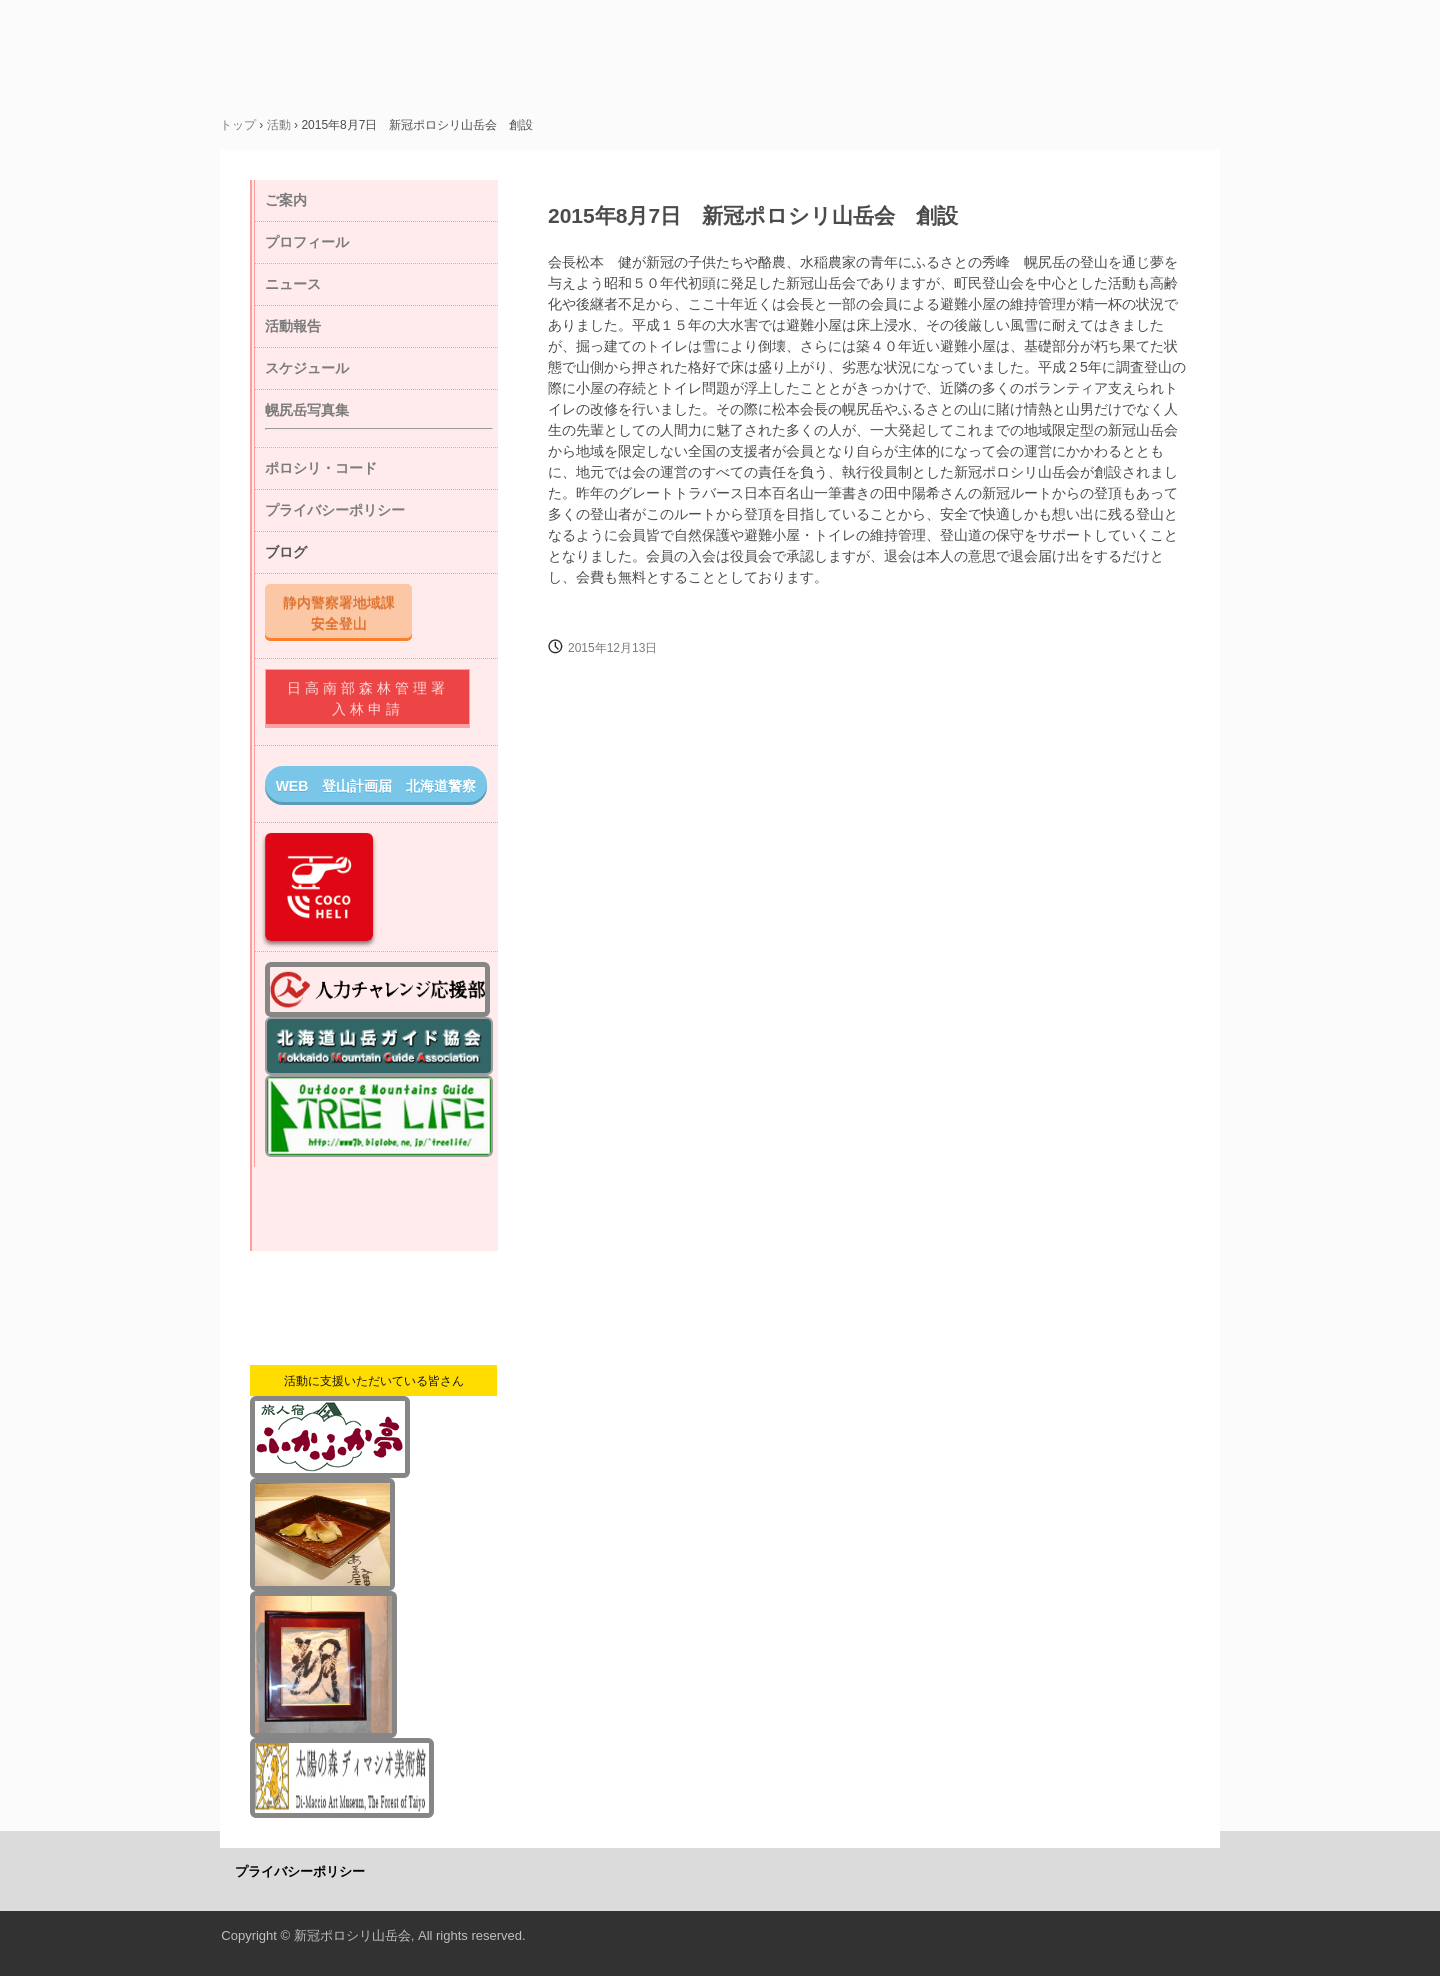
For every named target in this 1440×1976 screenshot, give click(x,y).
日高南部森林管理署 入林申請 (377, 698)
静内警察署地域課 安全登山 (346, 612)
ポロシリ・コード (321, 468)
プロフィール (307, 242)
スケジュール (307, 368)
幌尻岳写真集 (307, 410)
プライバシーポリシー (335, 510)
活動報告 (293, 326)
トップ (238, 125)
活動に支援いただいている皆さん (374, 1381)
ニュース (293, 284)
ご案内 (286, 200)
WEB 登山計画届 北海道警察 (376, 786)
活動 (279, 125)
